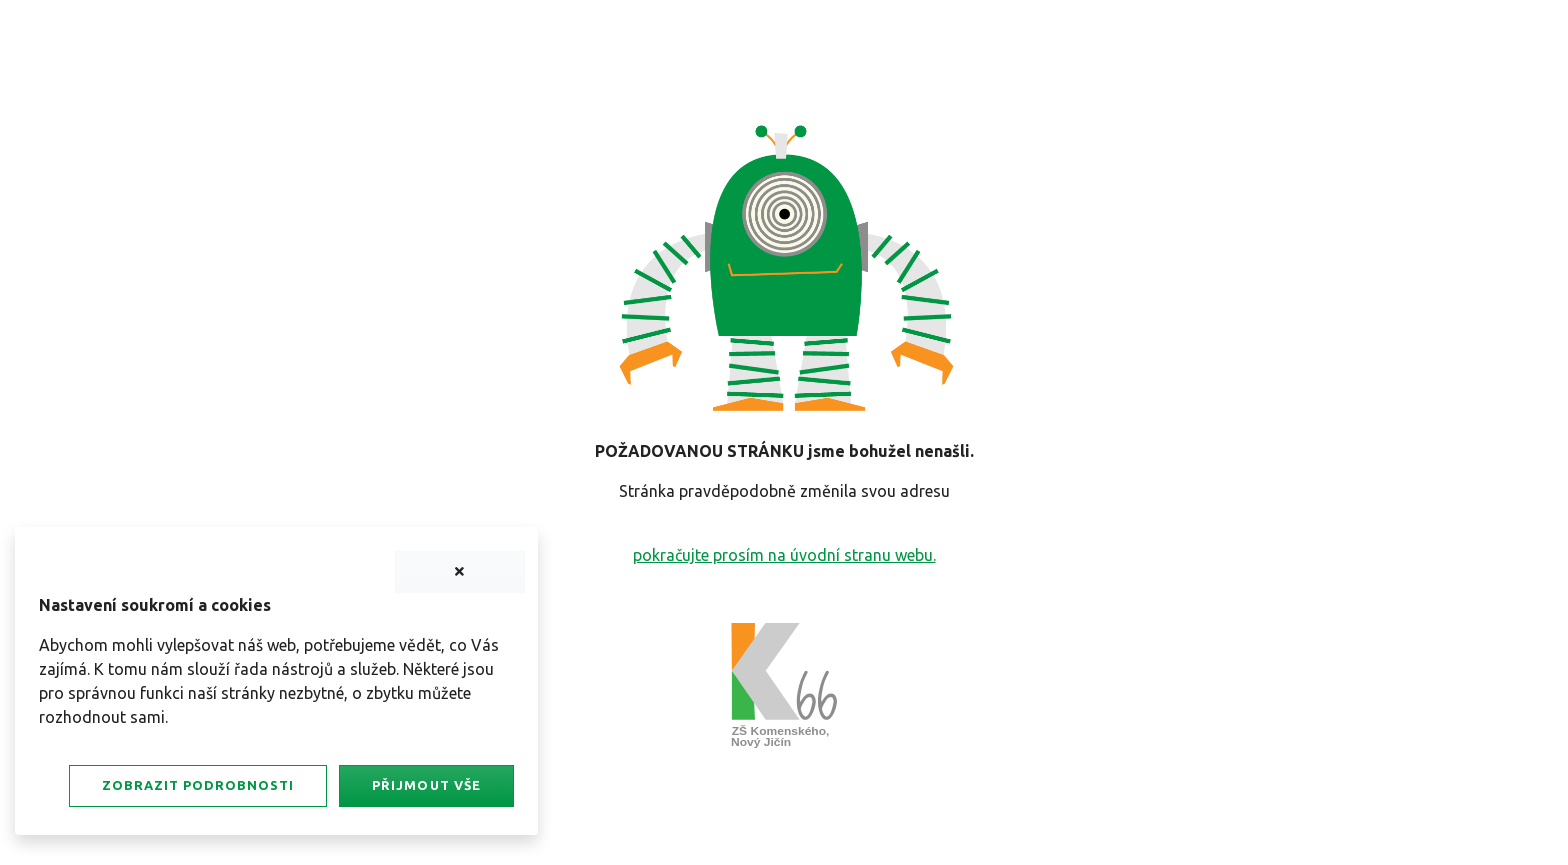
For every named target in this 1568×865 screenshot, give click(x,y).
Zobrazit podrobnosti (198, 785)
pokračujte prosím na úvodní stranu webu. (784, 555)
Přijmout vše (426, 785)
